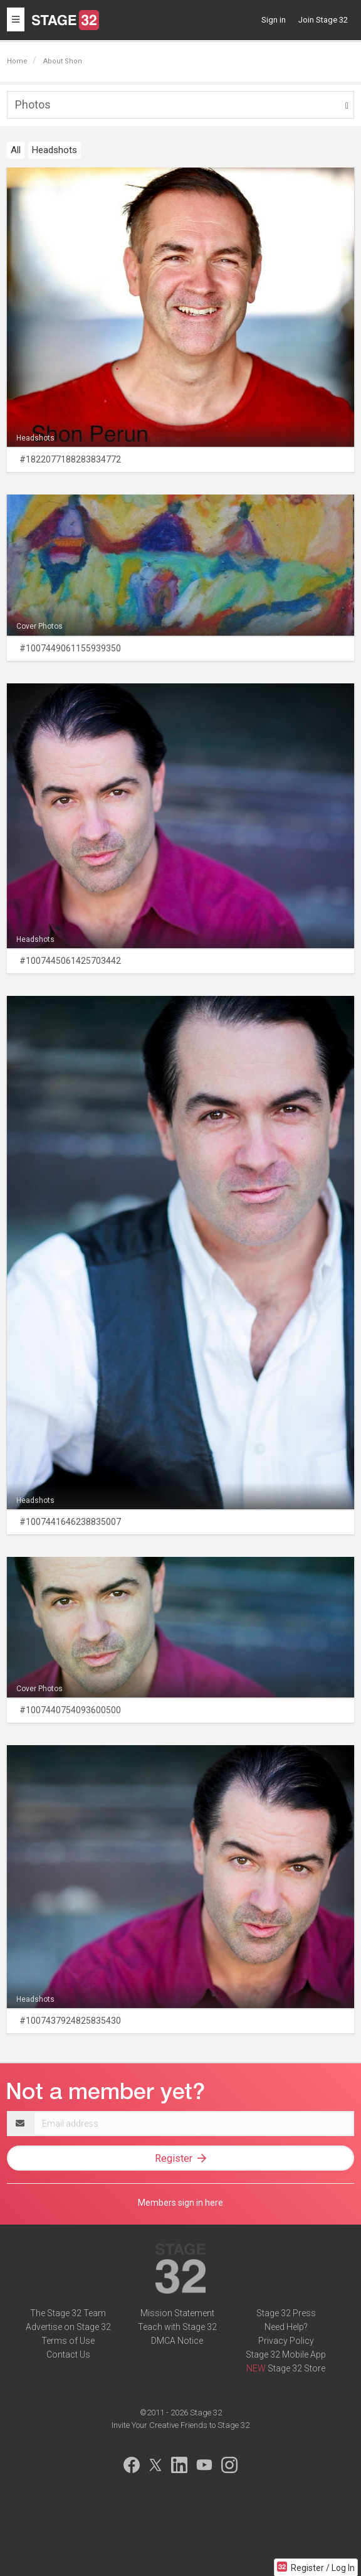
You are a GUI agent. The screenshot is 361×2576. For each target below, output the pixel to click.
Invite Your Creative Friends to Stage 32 (180, 2425)
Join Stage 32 (323, 19)
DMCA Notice (177, 2341)
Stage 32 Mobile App (286, 2354)
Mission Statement (177, 2313)
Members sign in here (180, 2203)
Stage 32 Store (296, 2368)
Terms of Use (68, 2341)
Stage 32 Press (286, 2313)
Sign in (273, 19)
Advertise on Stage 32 (68, 2327)
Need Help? (286, 2327)
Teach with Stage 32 (177, 2327)
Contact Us (68, 2354)
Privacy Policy (286, 2341)
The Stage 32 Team (68, 2313)
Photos (33, 104)
